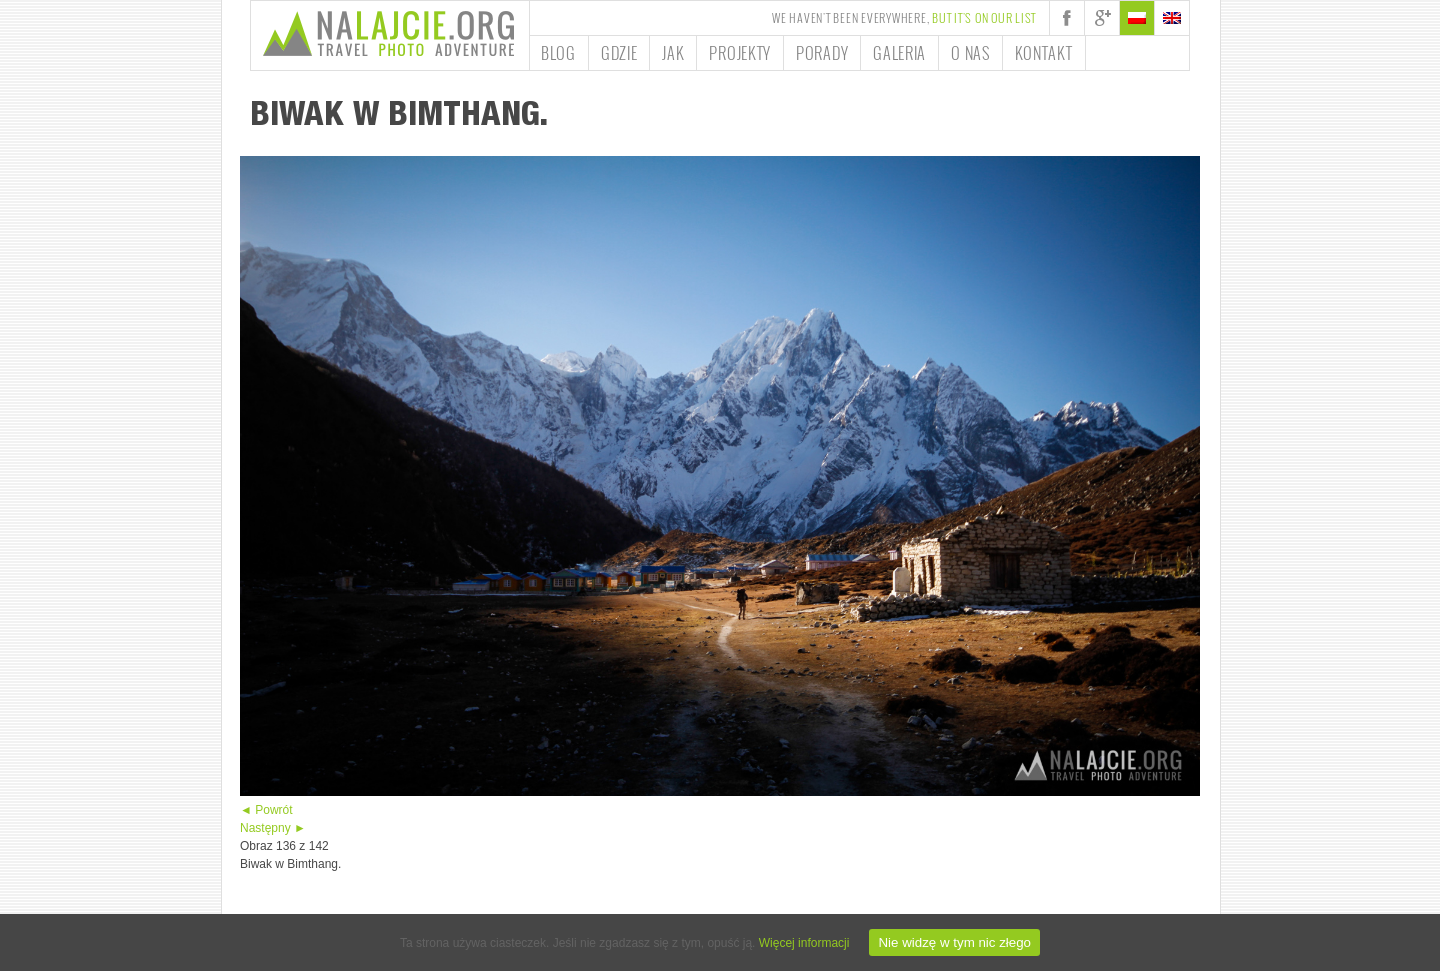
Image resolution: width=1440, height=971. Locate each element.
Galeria (899, 53)
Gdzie (619, 53)
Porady (822, 53)
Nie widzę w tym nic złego (954, 942)
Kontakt (1044, 53)
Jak (673, 53)
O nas (970, 53)
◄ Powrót (266, 810)
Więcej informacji (804, 943)
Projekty (740, 53)
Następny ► (273, 828)
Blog (558, 53)
